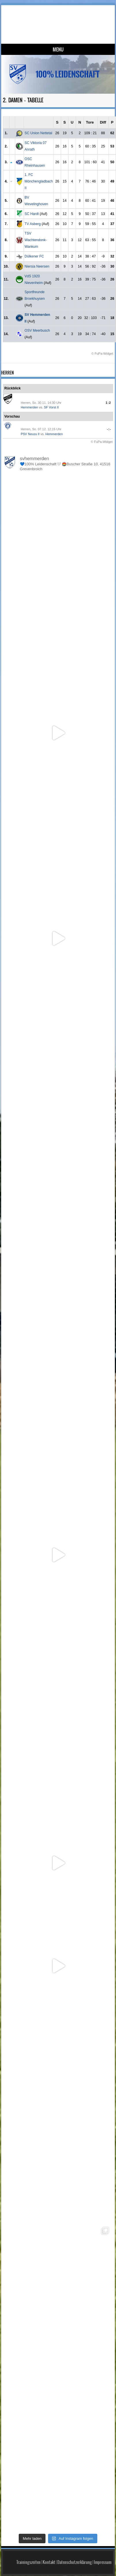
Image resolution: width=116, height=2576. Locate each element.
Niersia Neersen (36, 266)
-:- (109, 429)
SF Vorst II (51, 407)
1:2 (108, 402)
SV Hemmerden (60, 19)
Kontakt (49, 2562)
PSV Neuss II (30, 434)
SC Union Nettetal (38, 133)
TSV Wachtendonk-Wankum (35, 240)
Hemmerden (29, 407)
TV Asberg (32, 224)
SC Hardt (31, 214)
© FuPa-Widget (102, 353)
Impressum (102, 2562)
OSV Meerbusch (37, 331)
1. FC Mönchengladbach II (38, 181)
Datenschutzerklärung (74, 2562)
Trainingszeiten (28, 2562)
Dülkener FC (34, 256)
